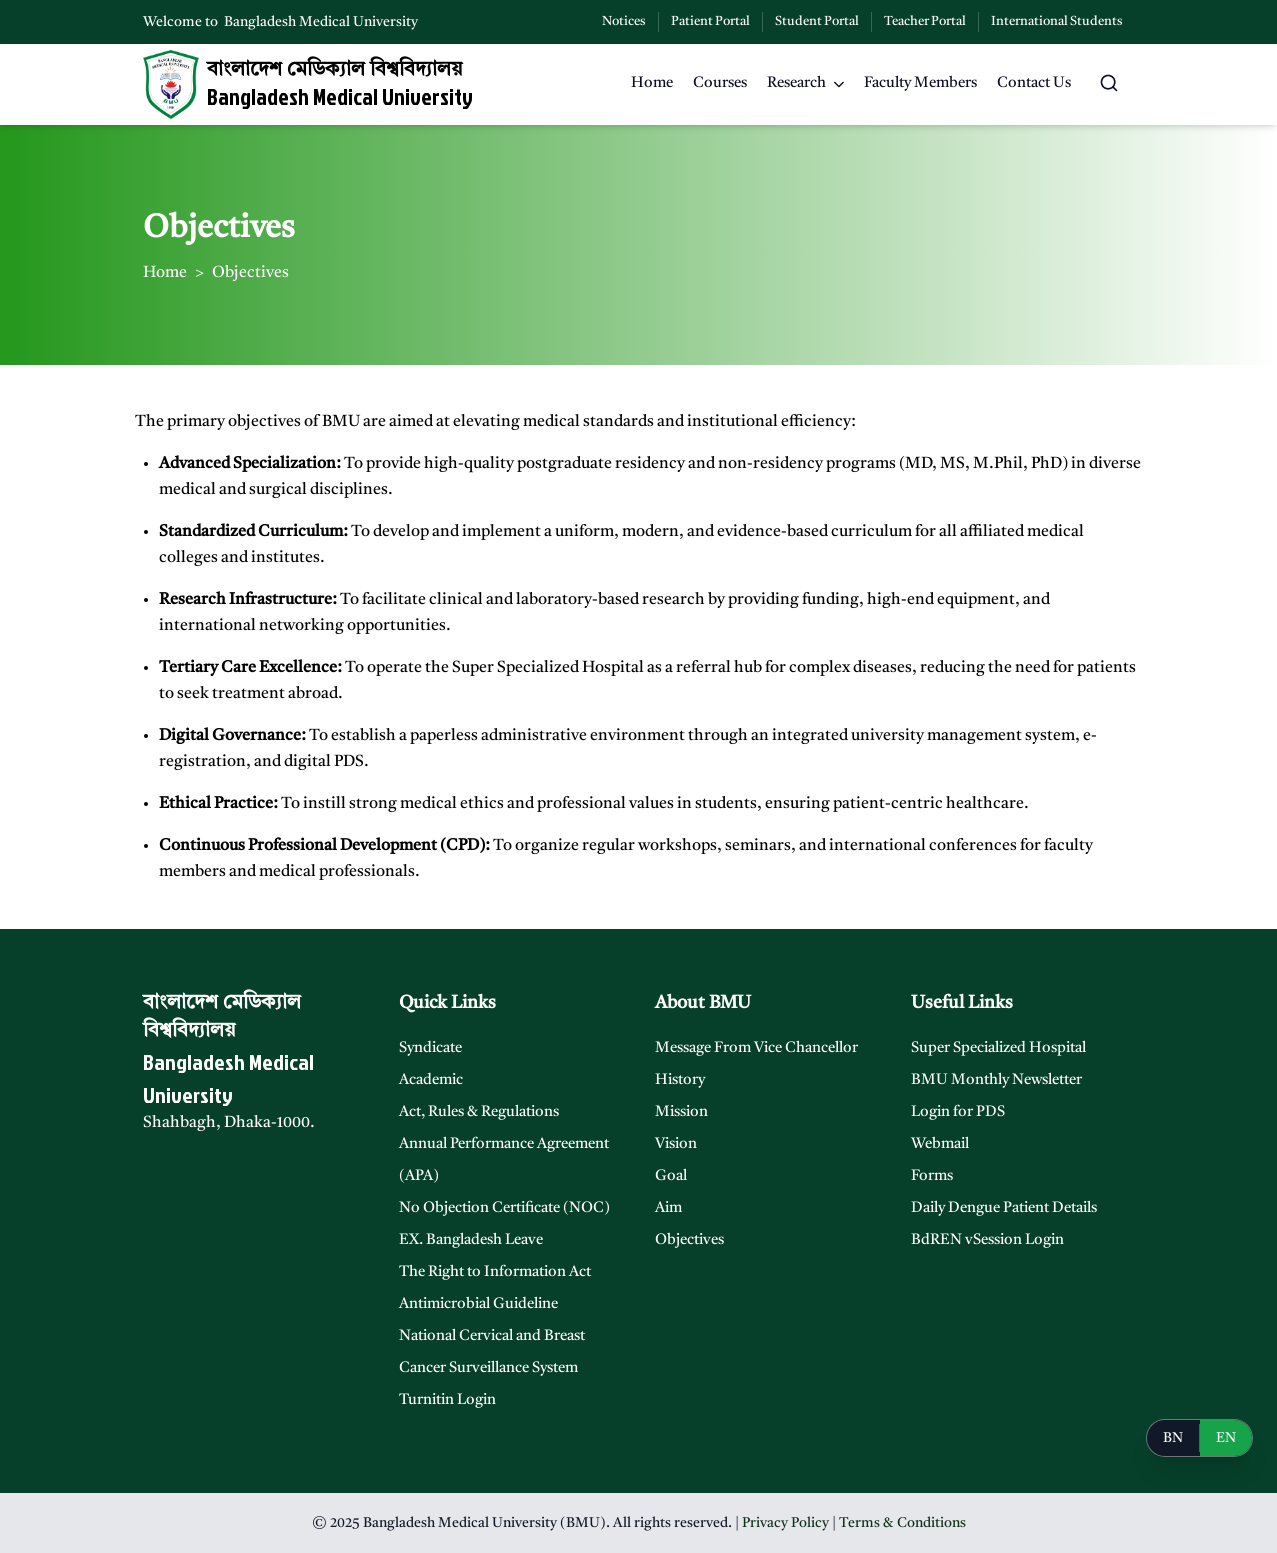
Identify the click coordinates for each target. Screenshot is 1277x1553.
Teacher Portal (925, 21)
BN (1173, 1438)
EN (1226, 1438)
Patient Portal (710, 21)
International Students (1057, 21)
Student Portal (817, 21)
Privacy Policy (785, 1523)
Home (165, 273)
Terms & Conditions (902, 1523)
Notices (624, 21)
